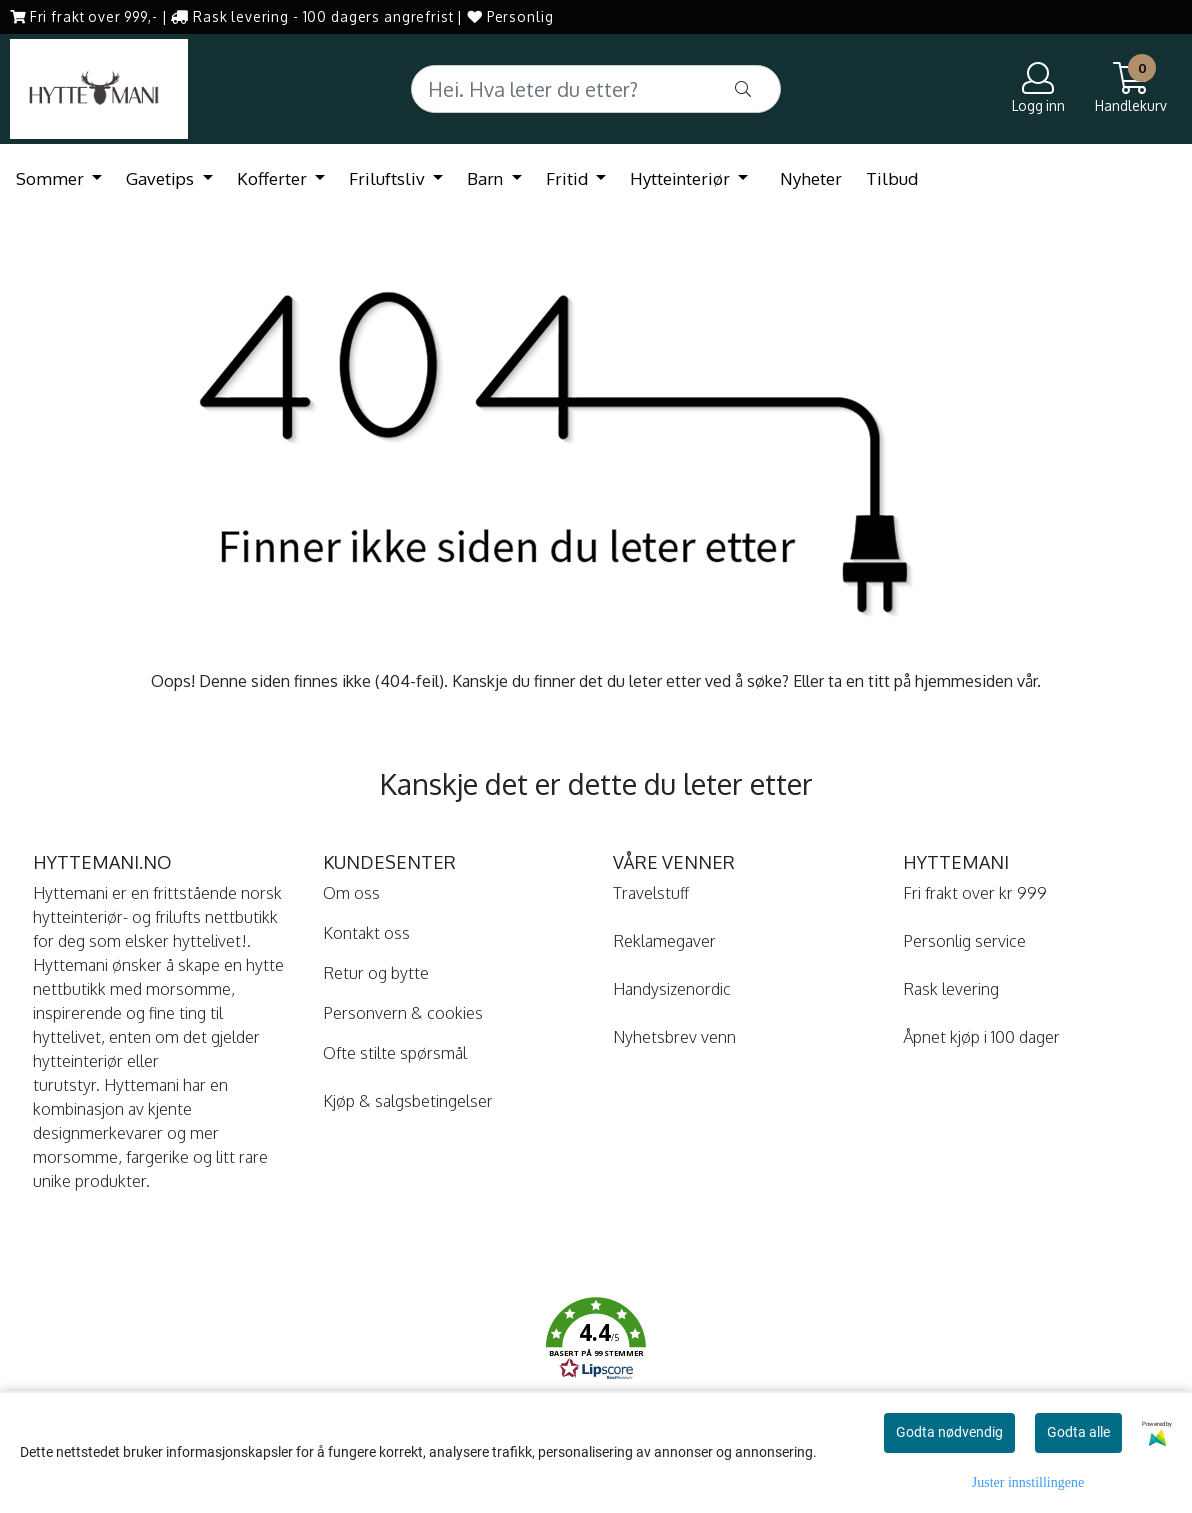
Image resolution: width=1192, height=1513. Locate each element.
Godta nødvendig (949, 1432)
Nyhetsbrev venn (674, 1037)
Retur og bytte (376, 973)
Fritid (569, 178)
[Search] (596, 89)
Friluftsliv (389, 178)
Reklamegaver (664, 941)
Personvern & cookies (403, 1013)
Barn (487, 178)
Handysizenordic (672, 989)
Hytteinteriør (682, 178)
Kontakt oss (366, 933)
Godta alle (1078, 1432)
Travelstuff (651, 893)
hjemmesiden (964, 681)
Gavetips (162, 178)
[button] (596, 1342)
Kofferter (274, 178)
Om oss (351, 893)
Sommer (52, 178)
